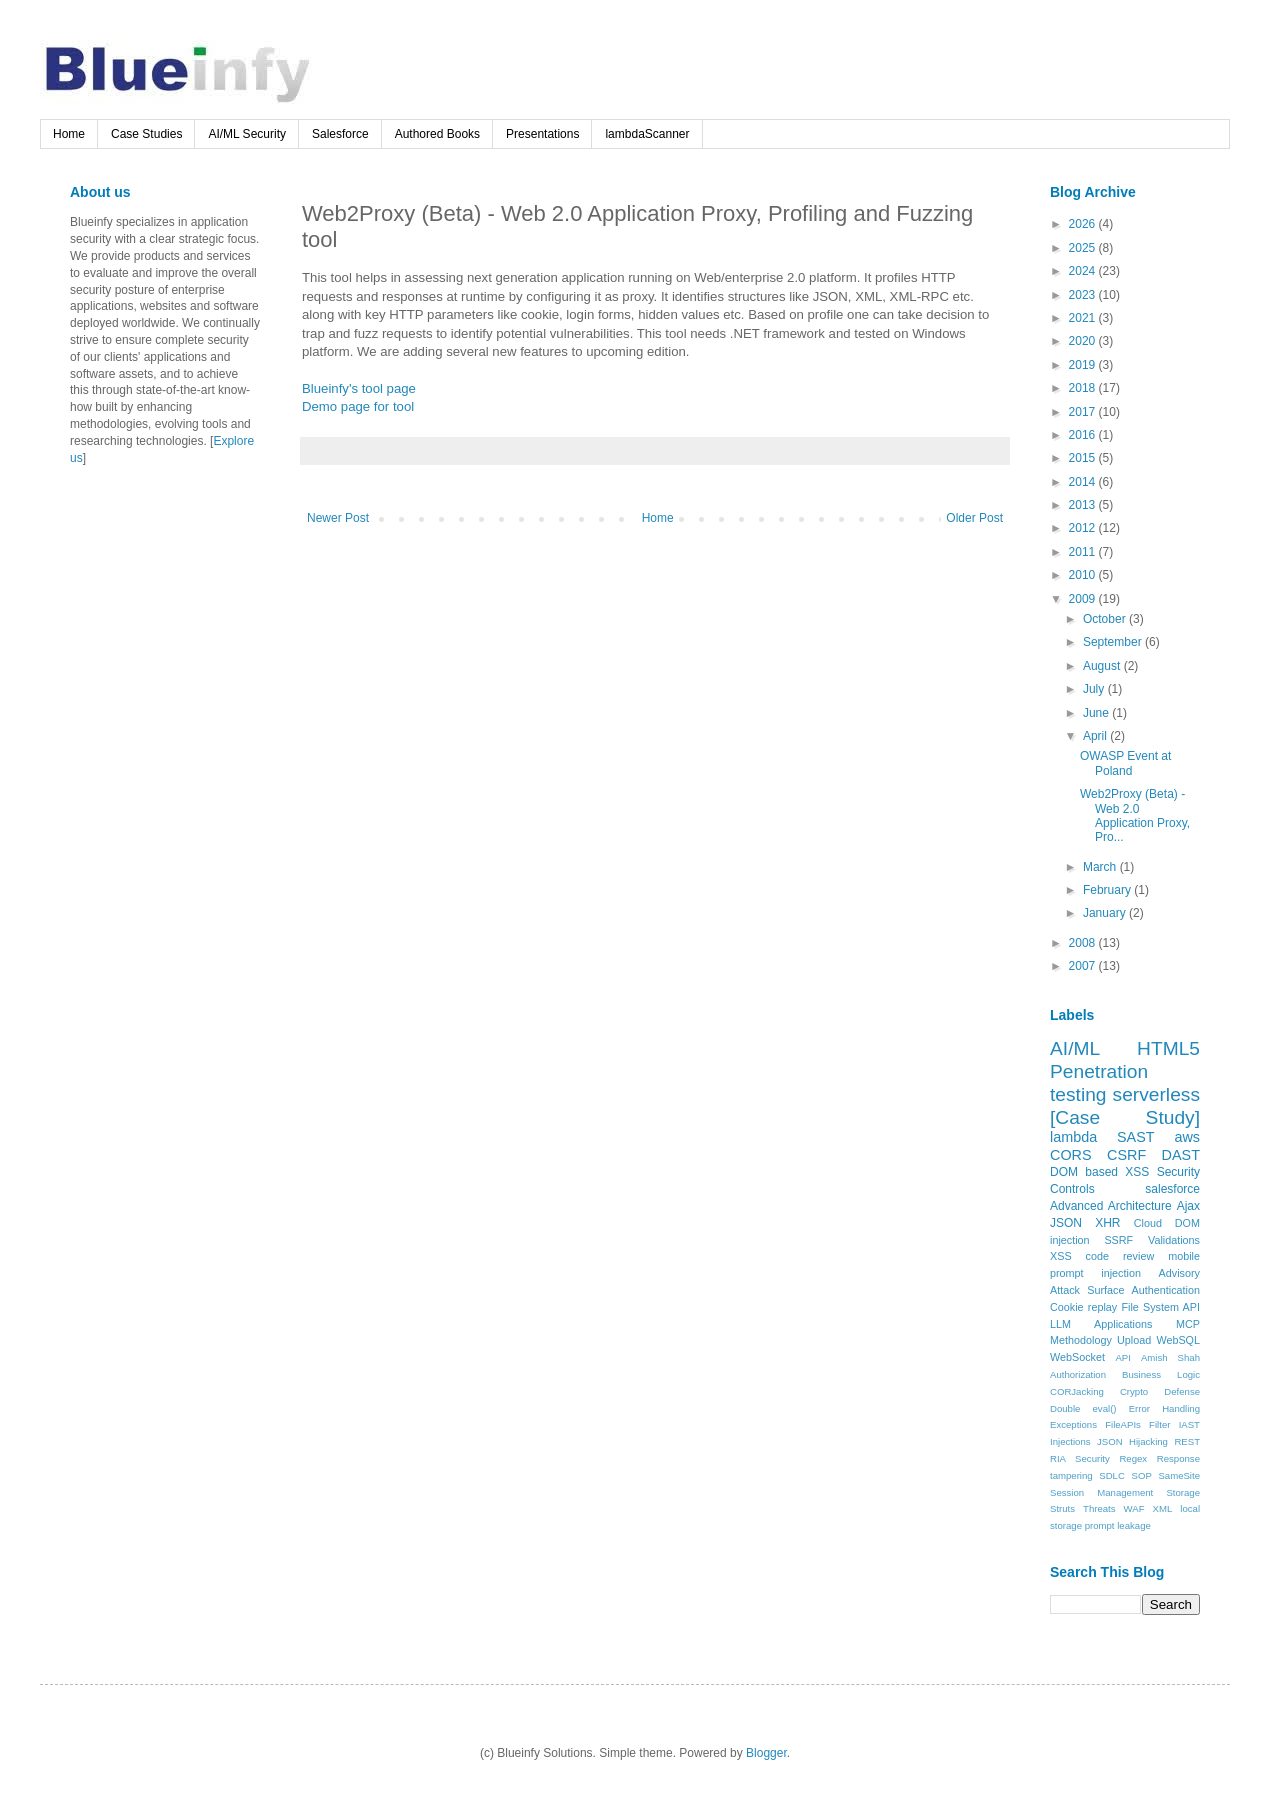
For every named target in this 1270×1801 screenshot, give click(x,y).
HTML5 (1168, 1048)
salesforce (1172, 1189)
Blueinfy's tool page (359, 388)
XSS (1061, 1256)
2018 (1084, 388)
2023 (1084, 295)
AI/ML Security (247, 134)
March (1101, 867)
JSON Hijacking (1132, 1441)
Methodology (1081, 1340)
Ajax (1188, 1206)
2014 (1084, 482)
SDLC (1112, 1475)
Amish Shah (1170, 1357)
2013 (1084, 505)
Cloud (1148, 1223)
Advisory (1179, 1273)
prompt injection (1095, 1273)
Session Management (1101, 1492)
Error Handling (1164, 1408)
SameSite (1179, 1475)
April (1096, 736)
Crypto (1134, 1391)
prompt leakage (1118, 1525)
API (1122, 1357)
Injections (1070, 1441)
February (1108, 890)
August (1103, 666)
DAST (1181, 1155)
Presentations (542, 134)
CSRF (1126, 1155)
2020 (1084, 341)
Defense (1182, 1391)
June (1097, 713)
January (1106, 913)
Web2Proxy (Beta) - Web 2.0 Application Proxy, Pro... (1135, 815)
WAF (1134, 1508)
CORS (1071, 1155)
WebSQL (1178, 1340)
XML (1163, 1508)
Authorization (1078, 1374)
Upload (1134, 1340)
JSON (1066, 1223)
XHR (1107, 1223)
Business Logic (1161, 1374)
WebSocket (1077, 1357)
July (1095, 689)
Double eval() (1083, 1408)
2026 (1084, 224)
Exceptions (1073, 1424)
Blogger (766, 1753)
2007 (1084, 966)
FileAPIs (1123, 1424)
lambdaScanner (647, 134)
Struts (1062, 1508)
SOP (1142, 1475)
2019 (1084, 365)
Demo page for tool (358, 406)
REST (1187, 1441)
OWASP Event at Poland (1125, 763)
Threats (1099, 1508)
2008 (1084, 943)
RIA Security (1080, 1458)
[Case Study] (1125, 1117)
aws (1187, 1137)
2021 (1084, 318)
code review (1120, 1256)
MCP (1188, 1324)
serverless (1156, 1094)
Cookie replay (1083, 1307)
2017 (1084, 412)
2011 (1084, 552)
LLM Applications (1101, 1324)
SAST (1136, 1137)
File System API (1160, 1307)
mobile (1184, 1256)
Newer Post (338, 518)
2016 (1084, 435)
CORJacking (1077, 1391)
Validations (1174, 1240)
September (1114, 642)
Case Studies (146, 134)
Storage (1183, 1492)
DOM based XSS (1099, 1172)
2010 (1084, 575)
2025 (1084, 248)
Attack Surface (1087, 1290)
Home (69, 134)
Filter (1159, 1424)
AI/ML (1075, 1048)
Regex (1133, 1458)
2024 (1084, 271)
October (1106, 619)
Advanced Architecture (1111, 1206)
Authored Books (437, 134)
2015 (1084, 458)
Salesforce (340, 134)
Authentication (1166, 1290)
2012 (1084, 528)
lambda (1073, 1137)
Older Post (974, 518)
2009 (1084, 599)
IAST (1189, 1424)
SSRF (1118, 1240)
